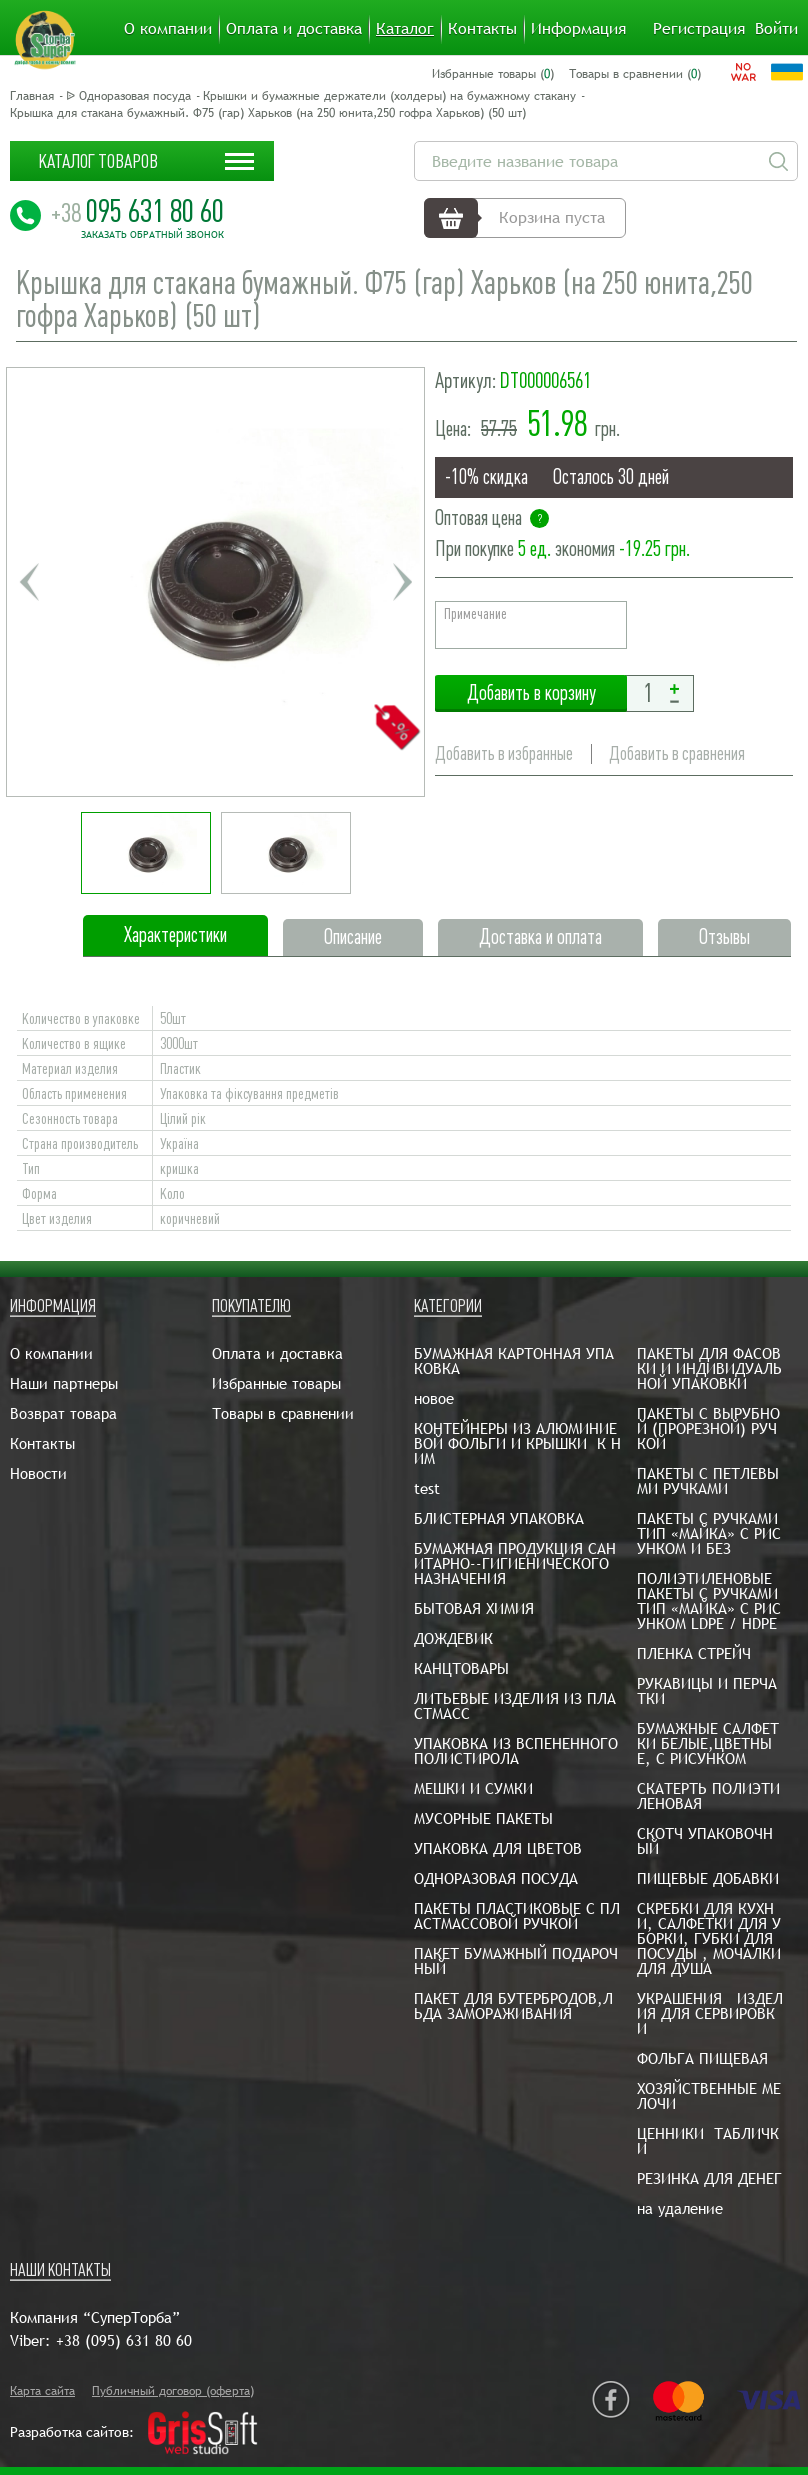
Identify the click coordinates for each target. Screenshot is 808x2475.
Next (402, 582)
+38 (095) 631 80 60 (124, 2340)
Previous (29, 582)
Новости (38, 1473)
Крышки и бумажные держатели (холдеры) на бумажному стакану (389, 96)
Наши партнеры (64, 1383)
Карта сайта (42, 2391)
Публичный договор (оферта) (173, 2391)
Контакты (482, 29)
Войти (776, 29)
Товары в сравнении (283, 1413)
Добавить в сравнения (677, 753)
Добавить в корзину (531, 693)
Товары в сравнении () (635, 74)
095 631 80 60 (137, 211)
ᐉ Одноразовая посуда (128, 96)
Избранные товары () (493, 74)
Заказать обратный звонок (152, 235)
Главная (32, 96)
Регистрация (699, 29)
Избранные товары (276, 1383)
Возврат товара (63, 1413)
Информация (578, 29)
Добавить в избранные (504, 753)
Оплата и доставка (294, 29)
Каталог (405, 29)
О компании (168, 29)
